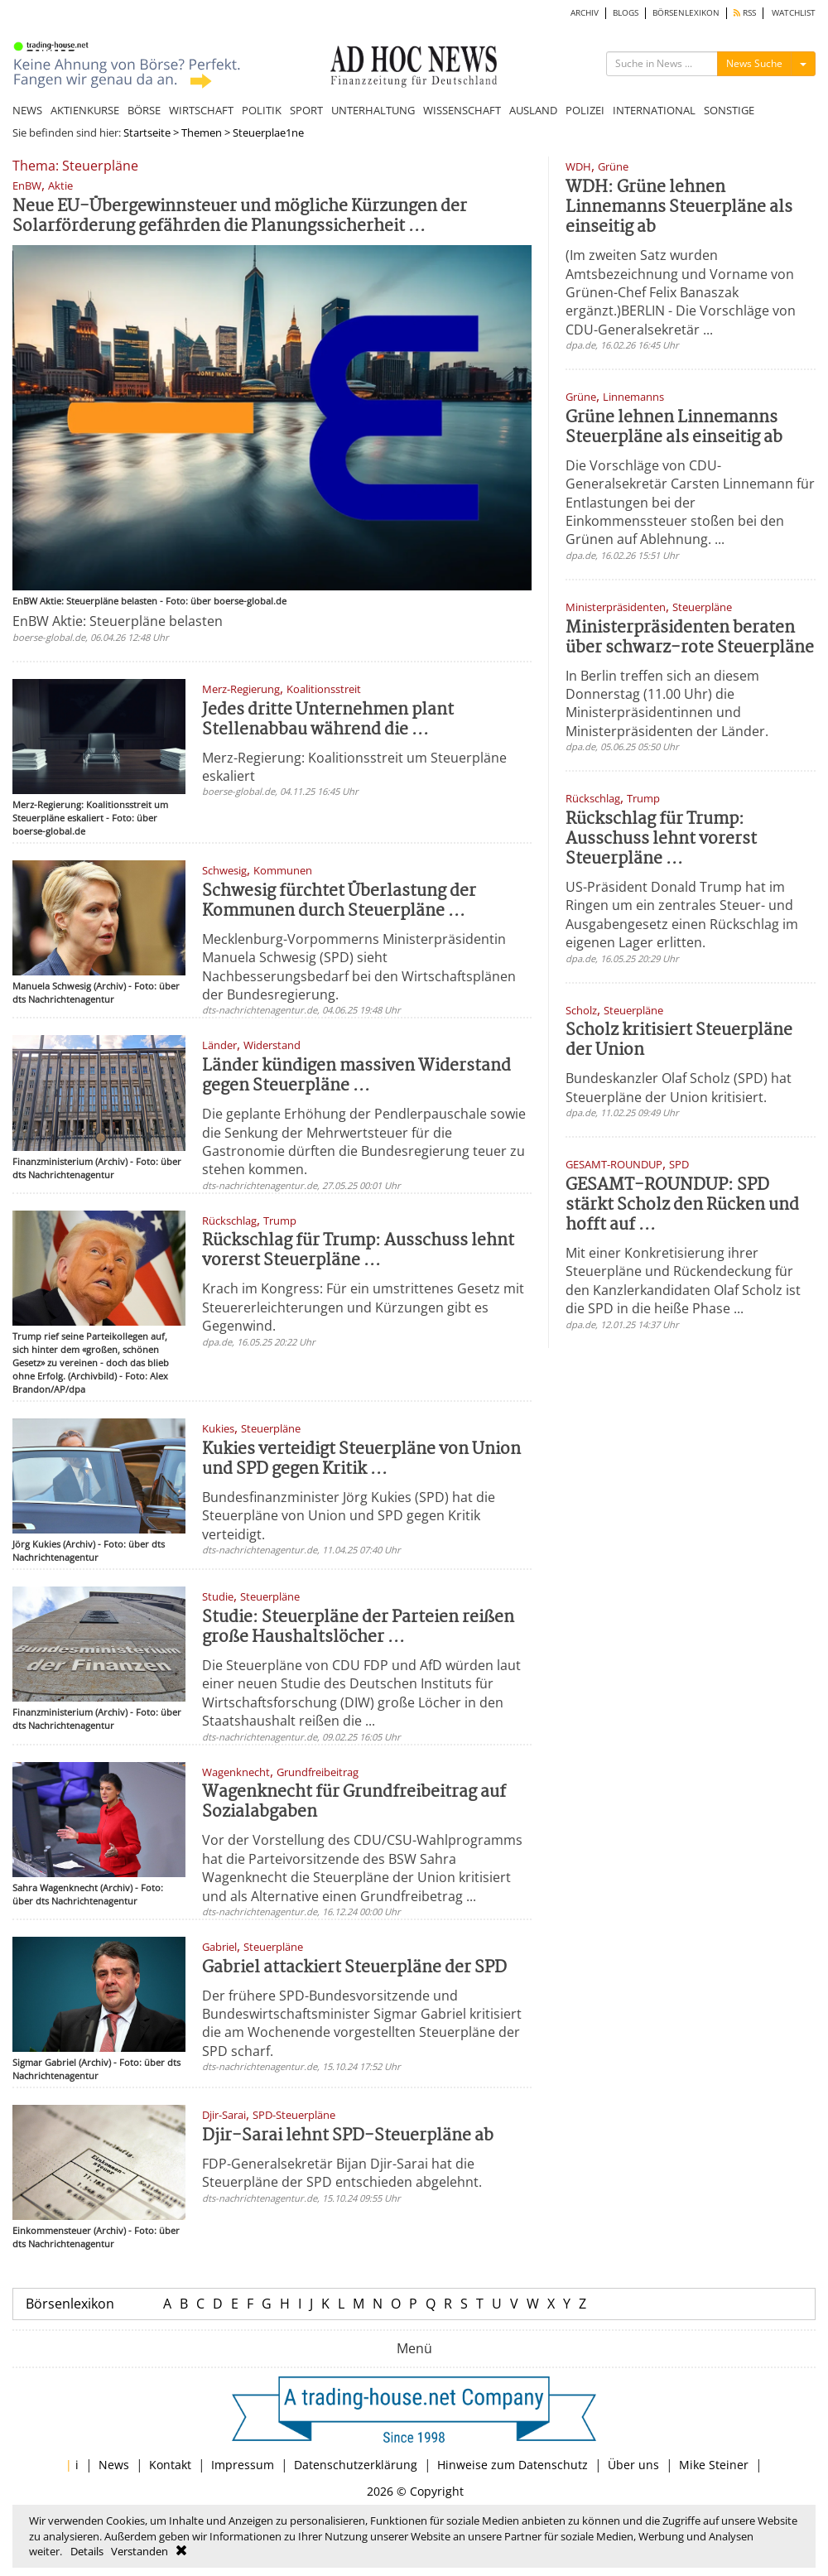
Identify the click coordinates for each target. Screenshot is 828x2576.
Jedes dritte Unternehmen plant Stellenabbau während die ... (328, 720)
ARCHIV (584, 12)
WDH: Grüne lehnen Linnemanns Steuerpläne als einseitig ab (679, 207)
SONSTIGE (729, 110)
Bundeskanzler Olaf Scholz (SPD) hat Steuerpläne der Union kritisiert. (679, 1087)
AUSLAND (533, 110)
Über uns (633, 2464)
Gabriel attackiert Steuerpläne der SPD (354, 1967)
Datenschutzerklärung (355, 2464)
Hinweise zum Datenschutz (512, 2464)
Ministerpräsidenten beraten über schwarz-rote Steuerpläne (690, 638)
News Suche (754, 63)
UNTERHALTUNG (373, 110)
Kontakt (170, 2464)
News (114, 2464)
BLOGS (625, 12)
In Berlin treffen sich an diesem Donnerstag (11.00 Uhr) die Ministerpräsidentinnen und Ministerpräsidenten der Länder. (667, 703)
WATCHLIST (794, 12)
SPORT (306, 110)
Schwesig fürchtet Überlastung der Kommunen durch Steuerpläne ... (339, 901)
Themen (201, 132)
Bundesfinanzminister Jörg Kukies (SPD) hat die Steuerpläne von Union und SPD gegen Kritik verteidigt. (348, 1515)
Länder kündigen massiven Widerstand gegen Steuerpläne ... (356, 1076)
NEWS (27, 110)
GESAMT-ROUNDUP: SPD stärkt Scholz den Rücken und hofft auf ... (682, 1205)
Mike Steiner (714, 2464)
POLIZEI (585, 110)
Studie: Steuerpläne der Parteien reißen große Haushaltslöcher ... (358, 1627)
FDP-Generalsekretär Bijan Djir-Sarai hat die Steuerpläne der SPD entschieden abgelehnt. (342, 2173)
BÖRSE (144, 110)
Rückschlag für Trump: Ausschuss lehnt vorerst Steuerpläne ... (358, 1250)
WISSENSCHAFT (462, 110)
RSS (745, 12)
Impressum (242, 2464)
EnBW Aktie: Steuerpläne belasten (117, 621)
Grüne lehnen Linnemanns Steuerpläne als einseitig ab (674, 427)
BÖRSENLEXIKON (686, 12)
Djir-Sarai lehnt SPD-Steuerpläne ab (347, 2136)
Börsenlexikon (70, 2303)
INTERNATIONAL (654, 110)
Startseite (147, 132)
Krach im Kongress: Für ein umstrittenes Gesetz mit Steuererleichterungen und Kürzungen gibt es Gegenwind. (363, 1307)
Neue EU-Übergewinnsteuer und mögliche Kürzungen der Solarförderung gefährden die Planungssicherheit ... (239, 216)
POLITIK (262, 110)
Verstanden (139, 2551)
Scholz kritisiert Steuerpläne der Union (679, 1040)
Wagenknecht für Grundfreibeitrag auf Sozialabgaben (354, 1802)
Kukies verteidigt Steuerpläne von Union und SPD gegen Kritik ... (361, 1459)
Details (87, 2551)
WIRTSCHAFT (201, 110)
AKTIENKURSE (85, 110)
